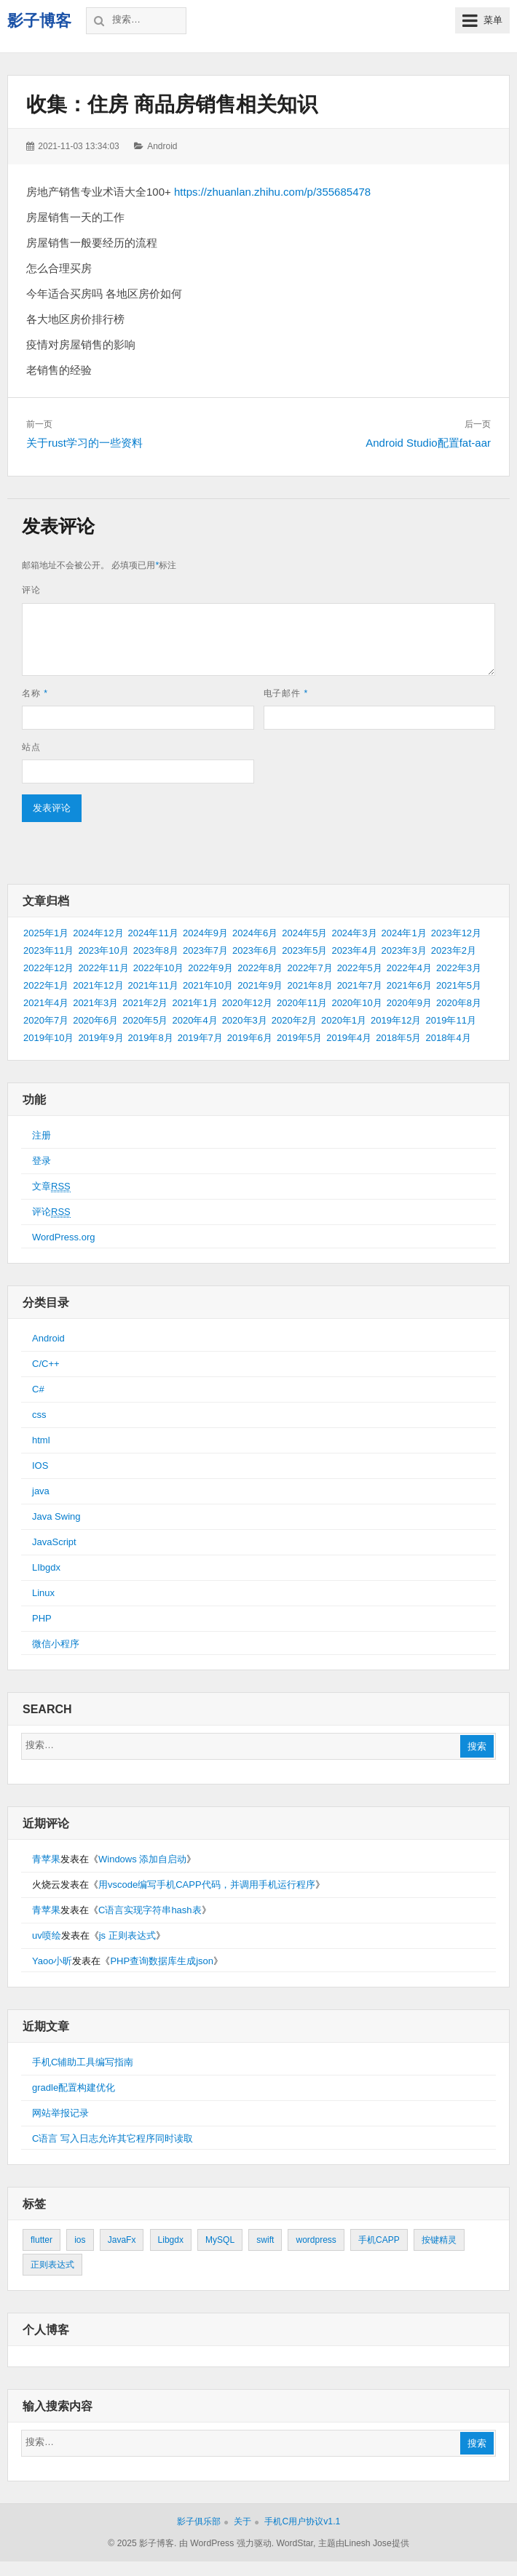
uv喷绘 (46, 1935)
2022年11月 (103, 967)
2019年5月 (299, 1037)
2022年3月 (458, 967)
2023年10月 (103, 950)
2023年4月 (353, 950)
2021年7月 (359, 985)
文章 (51, 1186)
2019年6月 (249, 1037)
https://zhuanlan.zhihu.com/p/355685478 (272, 192)
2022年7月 (309, 967)
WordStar (294, 2543)
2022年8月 (260, 967)
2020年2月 (294, 1020)
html (41, 1440)
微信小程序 (55, 1643)
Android (162, 146)
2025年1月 (45, 933)
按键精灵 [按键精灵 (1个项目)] (439, 2240)
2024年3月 (353, 933)
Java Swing (56, 1516)
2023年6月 (254, 950)
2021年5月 (458, 985)
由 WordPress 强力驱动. (226, 2543)
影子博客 (39, 21)
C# (38, 1389)
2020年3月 (244, 1020)
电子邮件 (286, 693)
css (39, 1414)
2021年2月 (144, 1002)
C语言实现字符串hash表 (150, 1910)
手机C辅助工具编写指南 (82, 2062)
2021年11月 (153, 985)
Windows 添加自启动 (142, 1859)
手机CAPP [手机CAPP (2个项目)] (379, 2240)
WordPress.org (63, 1237)
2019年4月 (348, 1037)
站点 (31, 747)
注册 (41, 1135)
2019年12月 (396, 1020)
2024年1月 (404, 933)
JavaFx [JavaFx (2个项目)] (122, 2240)
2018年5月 (398, 1037)
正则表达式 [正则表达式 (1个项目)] (52, 2265)
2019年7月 (200, 1037)
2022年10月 (158, 967)
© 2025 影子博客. (142, 2543)
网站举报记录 (60, 2113)
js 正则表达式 (127, 1935)
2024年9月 (205, 933)
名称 (35, 693)
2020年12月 (247, 1002)
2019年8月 (150, 1037)
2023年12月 (456, 933)
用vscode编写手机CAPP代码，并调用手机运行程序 (206, 1884)
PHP (42, 1618)
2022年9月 (210, 967)
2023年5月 (304, 950)
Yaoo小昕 (52, 1960)
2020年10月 (356, 1002)
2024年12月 (98, 933)
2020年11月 (302, 1002)
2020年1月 (343, 1020)
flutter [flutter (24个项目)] (41, 2240)
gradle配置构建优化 (73, 2087)
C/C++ (46, 1363)
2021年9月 (260, 985)
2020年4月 (194, 1020)
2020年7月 (45, 1020)
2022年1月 (45, 985)
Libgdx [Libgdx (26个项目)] (170, 2240)
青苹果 (46, 1859)
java (41, 1491)
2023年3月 (404, 950)
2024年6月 (254, 933)
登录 (41, 1160)
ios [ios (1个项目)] (79, 2240)
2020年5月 (144, 1020)
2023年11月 (48, 950)
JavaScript (54, 1541)
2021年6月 (409, 985)
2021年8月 (309, 985)
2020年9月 (409, 1002)
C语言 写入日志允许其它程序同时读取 (112, 2138)
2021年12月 (98, 985)
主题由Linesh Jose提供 (363, 2543)
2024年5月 (304, 933)
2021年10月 (208, 985)
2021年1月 (194, 1002)
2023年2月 (453, 950)
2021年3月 (95, 1002)
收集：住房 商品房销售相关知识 (171, 104)
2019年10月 (48, 1037)
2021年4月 (45, 1002)
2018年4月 (447, 1037)
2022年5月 (359, 967)
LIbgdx (46, 1567)
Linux (43, 1592)
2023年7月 (205, 950)
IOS (40, 1465)
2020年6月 (95, 1020)
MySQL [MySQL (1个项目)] (219, 2240)
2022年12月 (48, 967)
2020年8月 (458, 1002)
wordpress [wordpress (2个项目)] (316, 2240)
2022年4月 (409, 967)
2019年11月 (450, 1020)
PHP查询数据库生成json (161, 1960)
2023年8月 (155, 950)
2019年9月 (100, 1037)
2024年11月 (153, 933)
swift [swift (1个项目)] (265, 2240)
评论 (31, 590)
